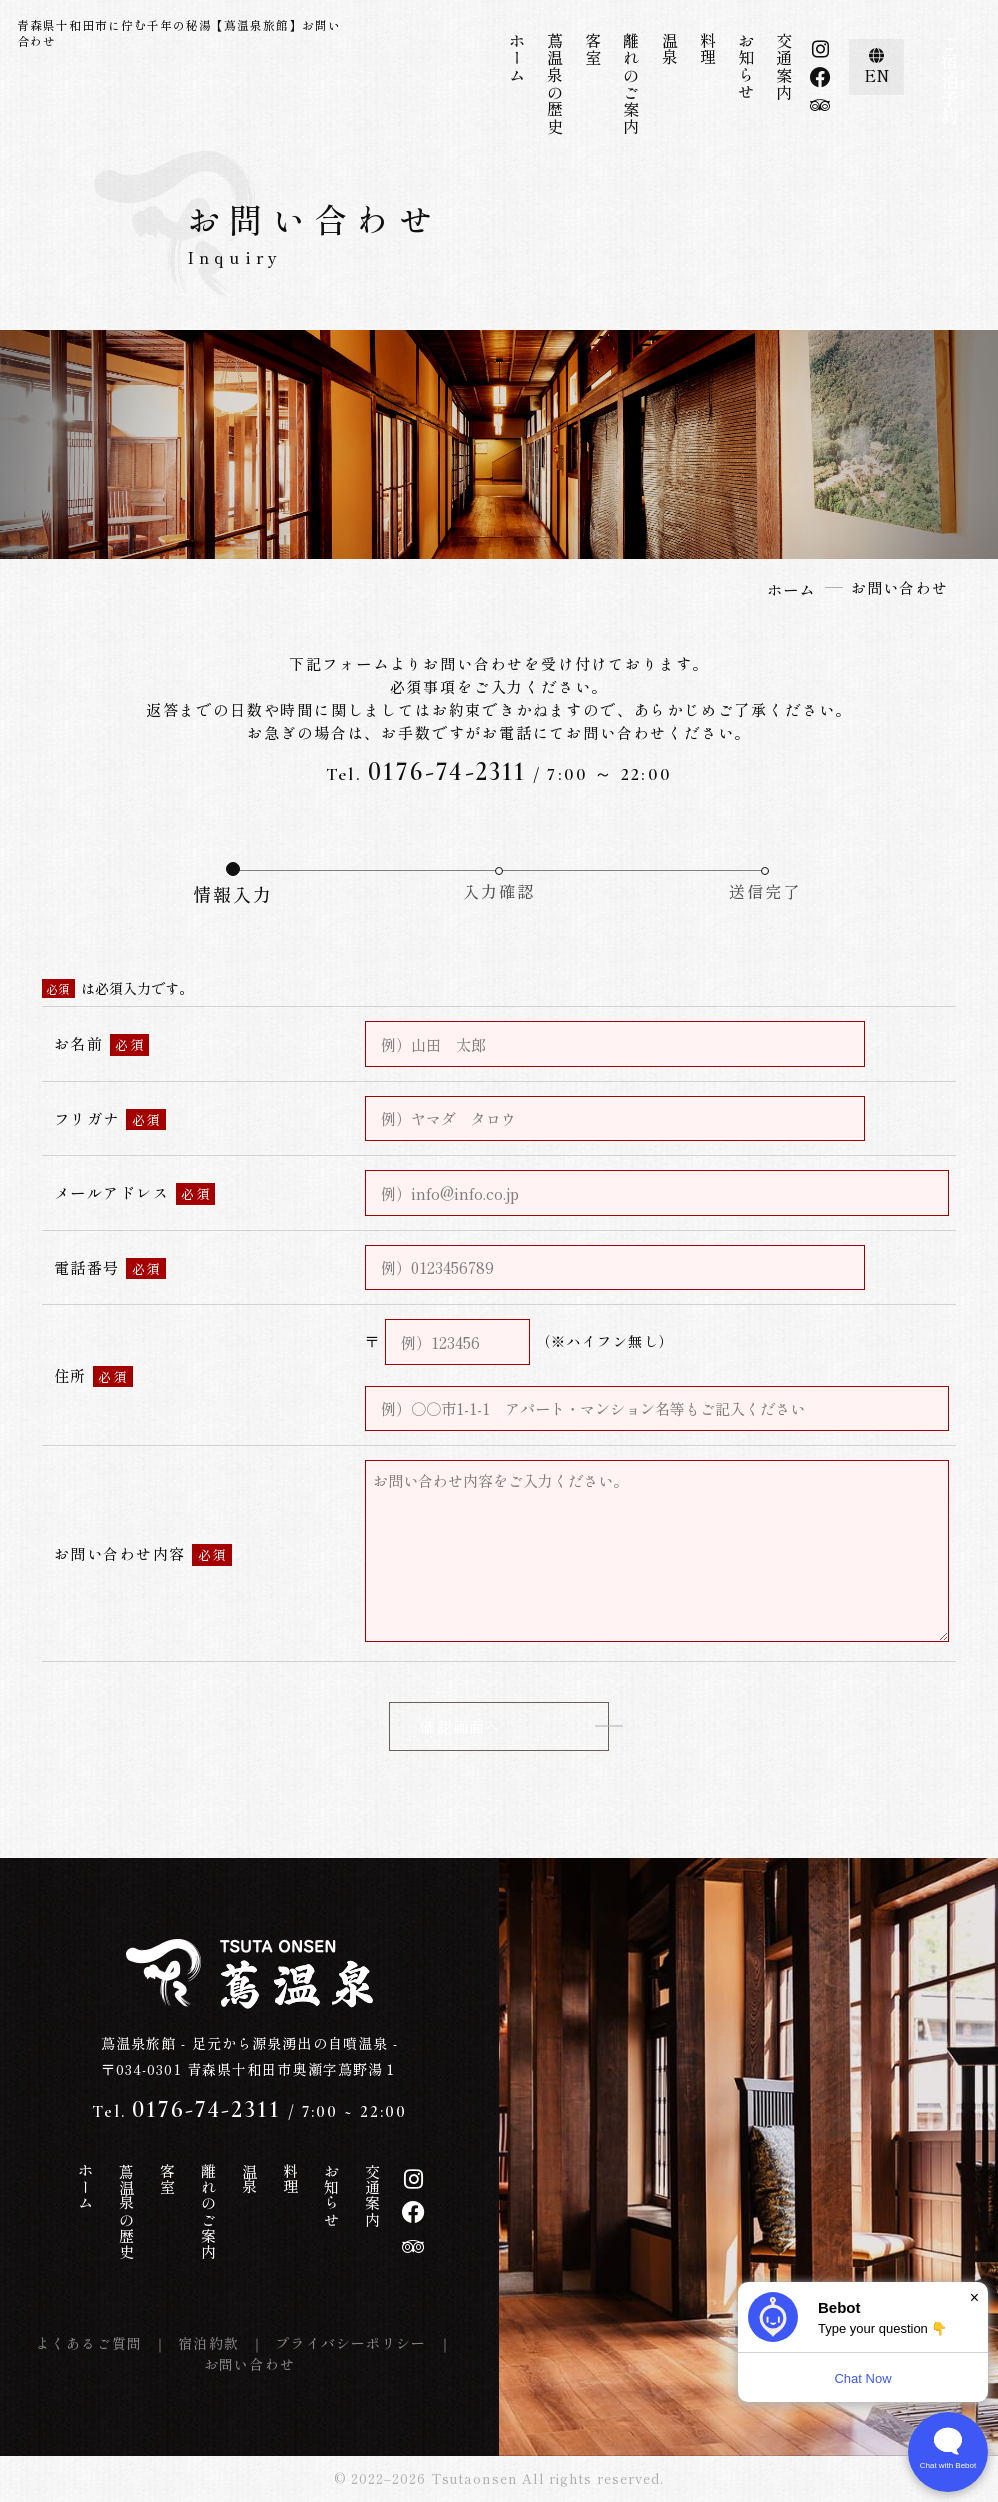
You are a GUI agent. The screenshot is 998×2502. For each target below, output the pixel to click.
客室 (593, 49)
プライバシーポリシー (350, 2343)
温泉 (670, 49)
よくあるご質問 (89, 2343)
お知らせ (746, 66)
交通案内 (784, 66)
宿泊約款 (208, 2343)
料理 (708, 49)
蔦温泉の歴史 (555, 84)
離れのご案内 (631, 84)
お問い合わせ (249, 2364)
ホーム (517, 58)
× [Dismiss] (974, 2297)
